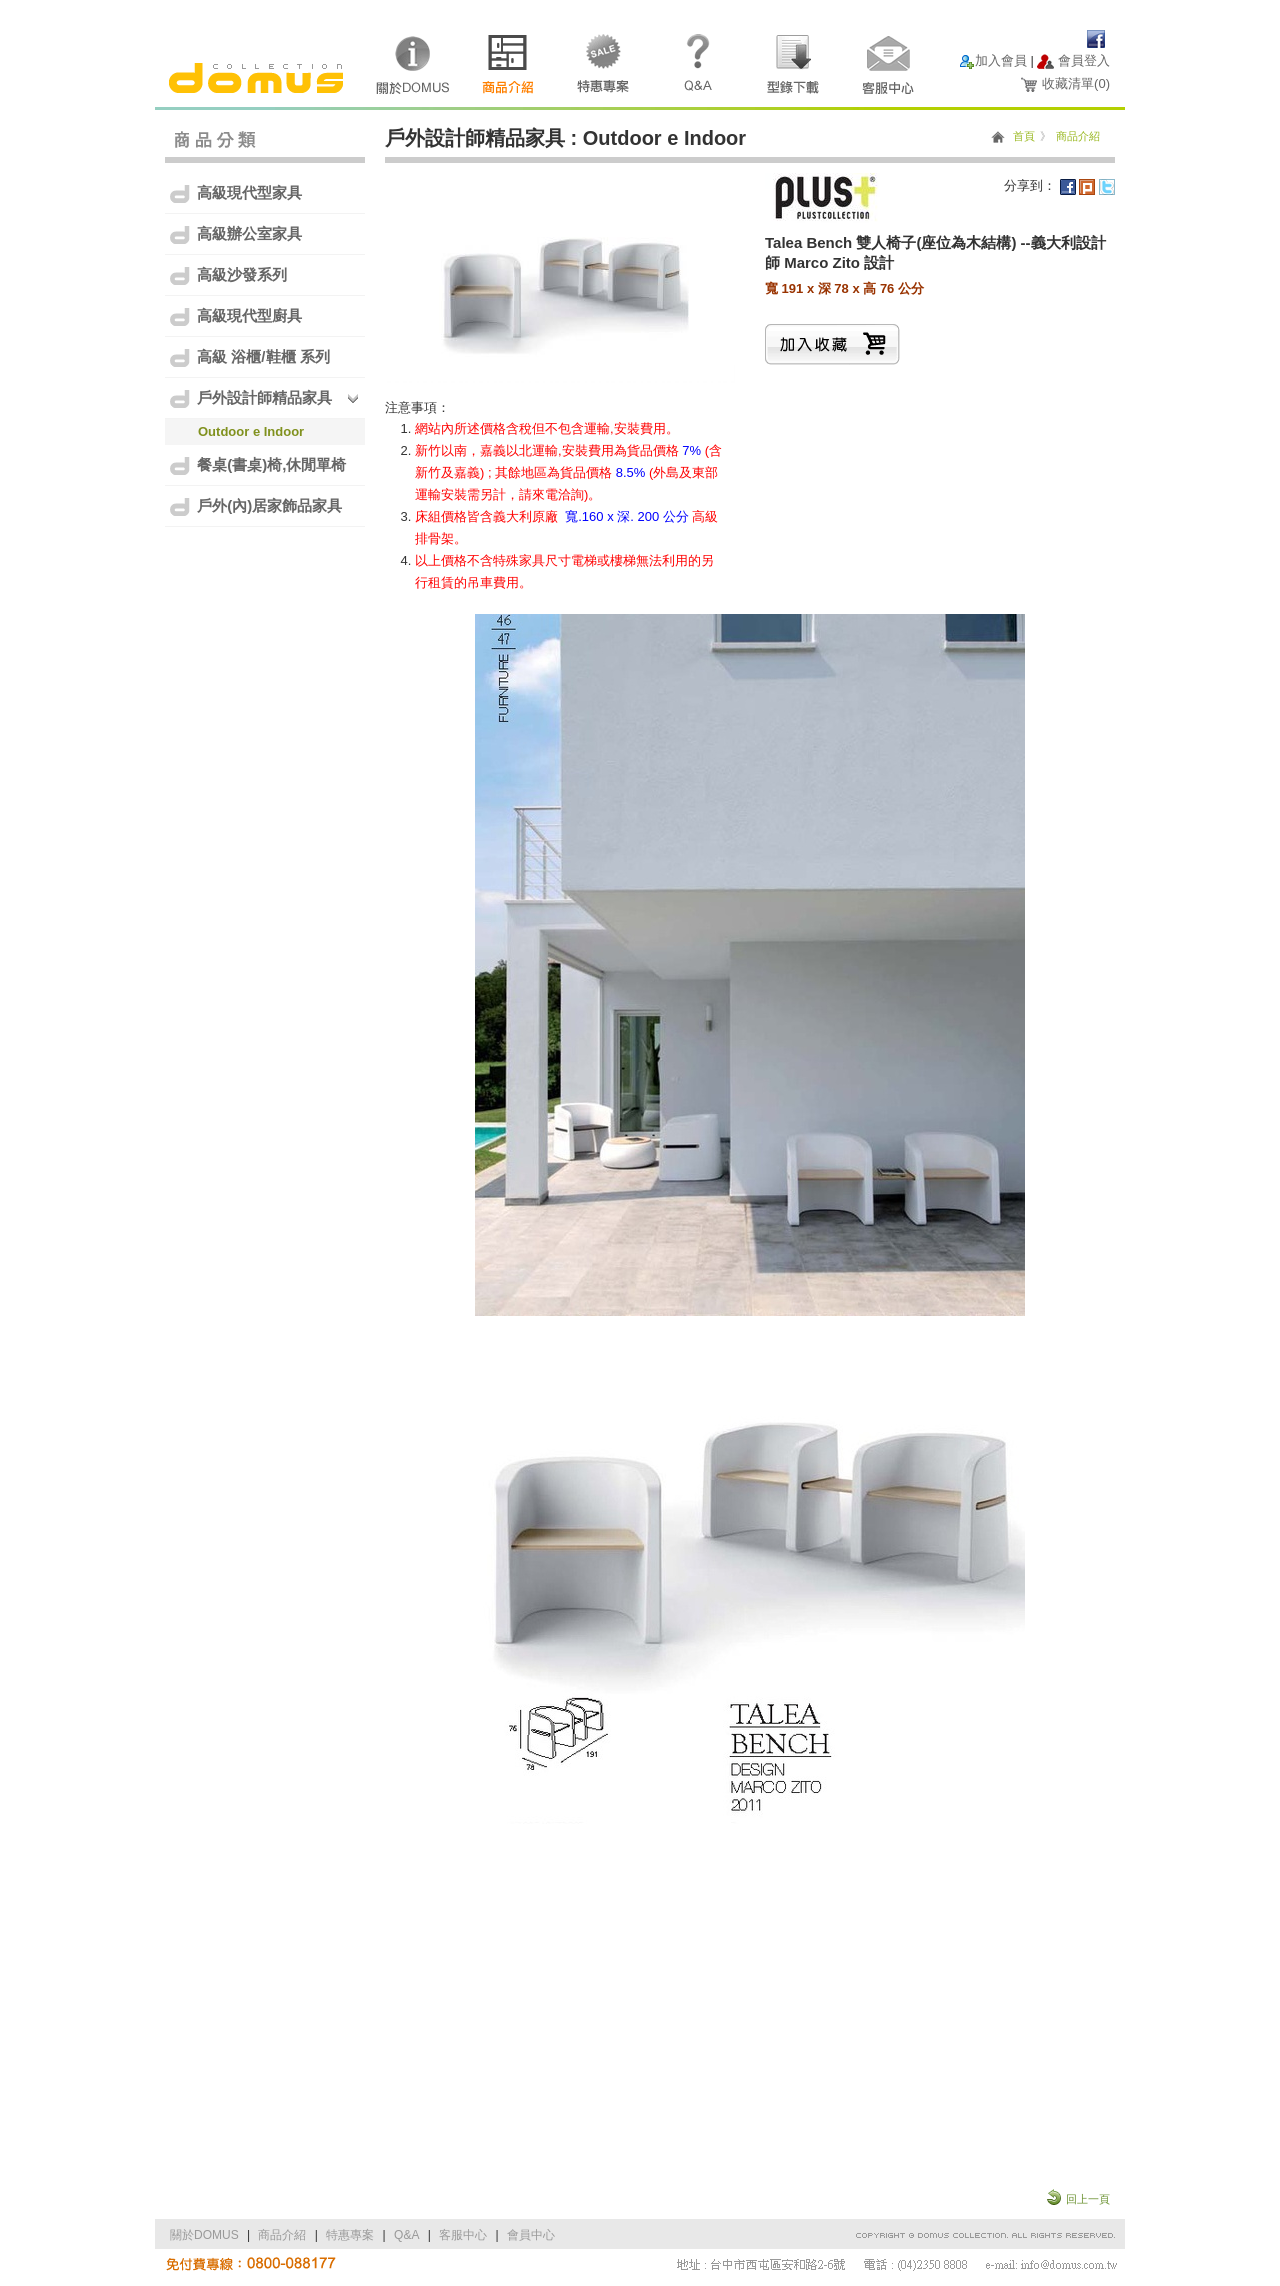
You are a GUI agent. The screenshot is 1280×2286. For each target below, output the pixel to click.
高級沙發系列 (227, 275)
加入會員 (1001, 60)
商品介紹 (1078, 136)
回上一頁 (1088, 2199)
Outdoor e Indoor (251, 431)
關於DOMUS (204, 2235)
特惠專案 (350, 2235)
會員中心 (531, 2235)
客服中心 (463, 2235)
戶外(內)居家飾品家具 (255, 506)
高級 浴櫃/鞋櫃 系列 (249, 357)
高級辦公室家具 (235, 234)
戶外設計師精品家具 (250, 398)
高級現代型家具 (235, 193)
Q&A (406, 2235)
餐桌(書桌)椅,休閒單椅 (257, 465)
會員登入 (1084, 60)
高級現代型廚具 (235, 316)
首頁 (1024, 136)
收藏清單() (1076, 83)
